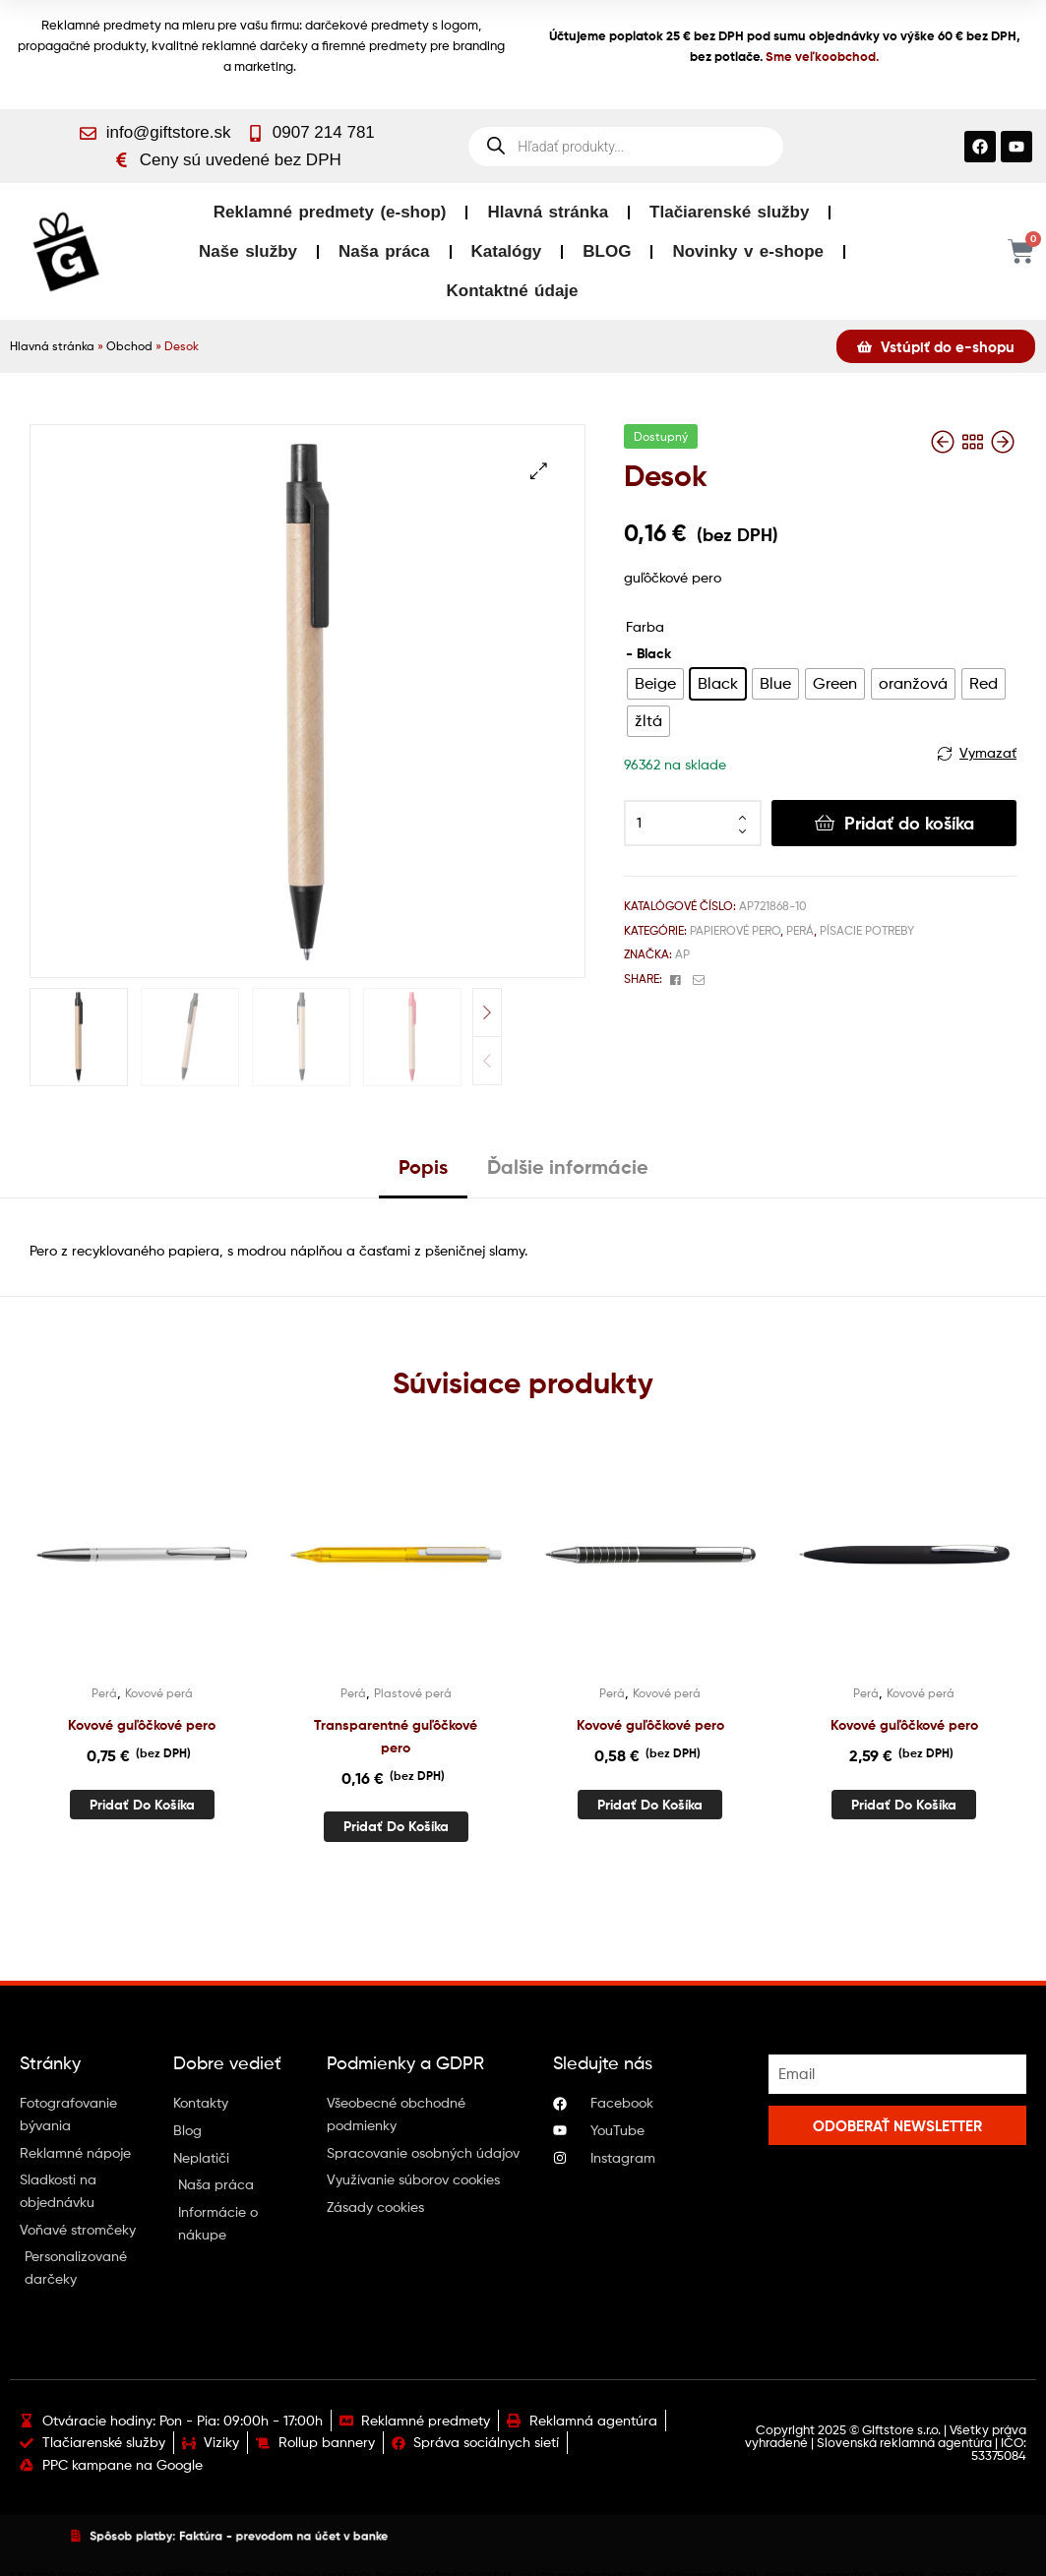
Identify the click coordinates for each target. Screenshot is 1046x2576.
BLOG (607, 251)
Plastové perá (413, 1693)
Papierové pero (735, 930)
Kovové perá (159, 1693)
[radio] (655, 684)
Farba (645, 626)
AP (682, 954)
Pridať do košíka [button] (142, 1804)
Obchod (129, 346)
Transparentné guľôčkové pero (395, 1736)
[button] (539, 471)
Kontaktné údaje (513, 290)
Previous (487, 1060)
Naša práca (383, 251)
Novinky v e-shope (748, 251)
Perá (800, 930)
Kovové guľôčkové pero (141, 1725)
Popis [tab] (423, 1166)
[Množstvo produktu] (693, 823)
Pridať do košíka (909, 823)
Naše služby (248, 251)
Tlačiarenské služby (729, 212)
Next (487, 1012)
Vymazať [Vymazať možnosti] (987, 752)
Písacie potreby (867, 930)
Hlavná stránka (547, 212)
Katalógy (506, 251)
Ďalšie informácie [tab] (567, 1166)
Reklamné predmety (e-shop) (330, 212)
